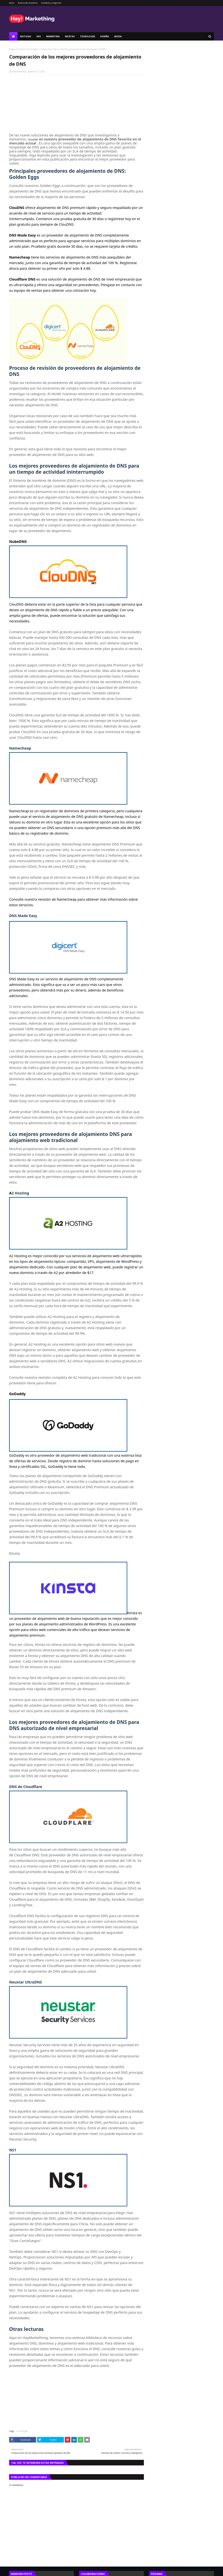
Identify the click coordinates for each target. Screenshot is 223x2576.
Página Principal (17, 49)
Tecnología (32, 49)
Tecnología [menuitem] (87, 36)
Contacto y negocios (51, 2)
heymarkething (19, 71)
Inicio (11, 2)
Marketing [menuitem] (53, 36)
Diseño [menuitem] (104, 36)
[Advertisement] (76, 102)
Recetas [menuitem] (70, 36)
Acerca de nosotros (27, 2)
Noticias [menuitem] (25, 36)
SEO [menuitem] (38, 36)
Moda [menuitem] (118, 36)
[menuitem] (13, 36)
